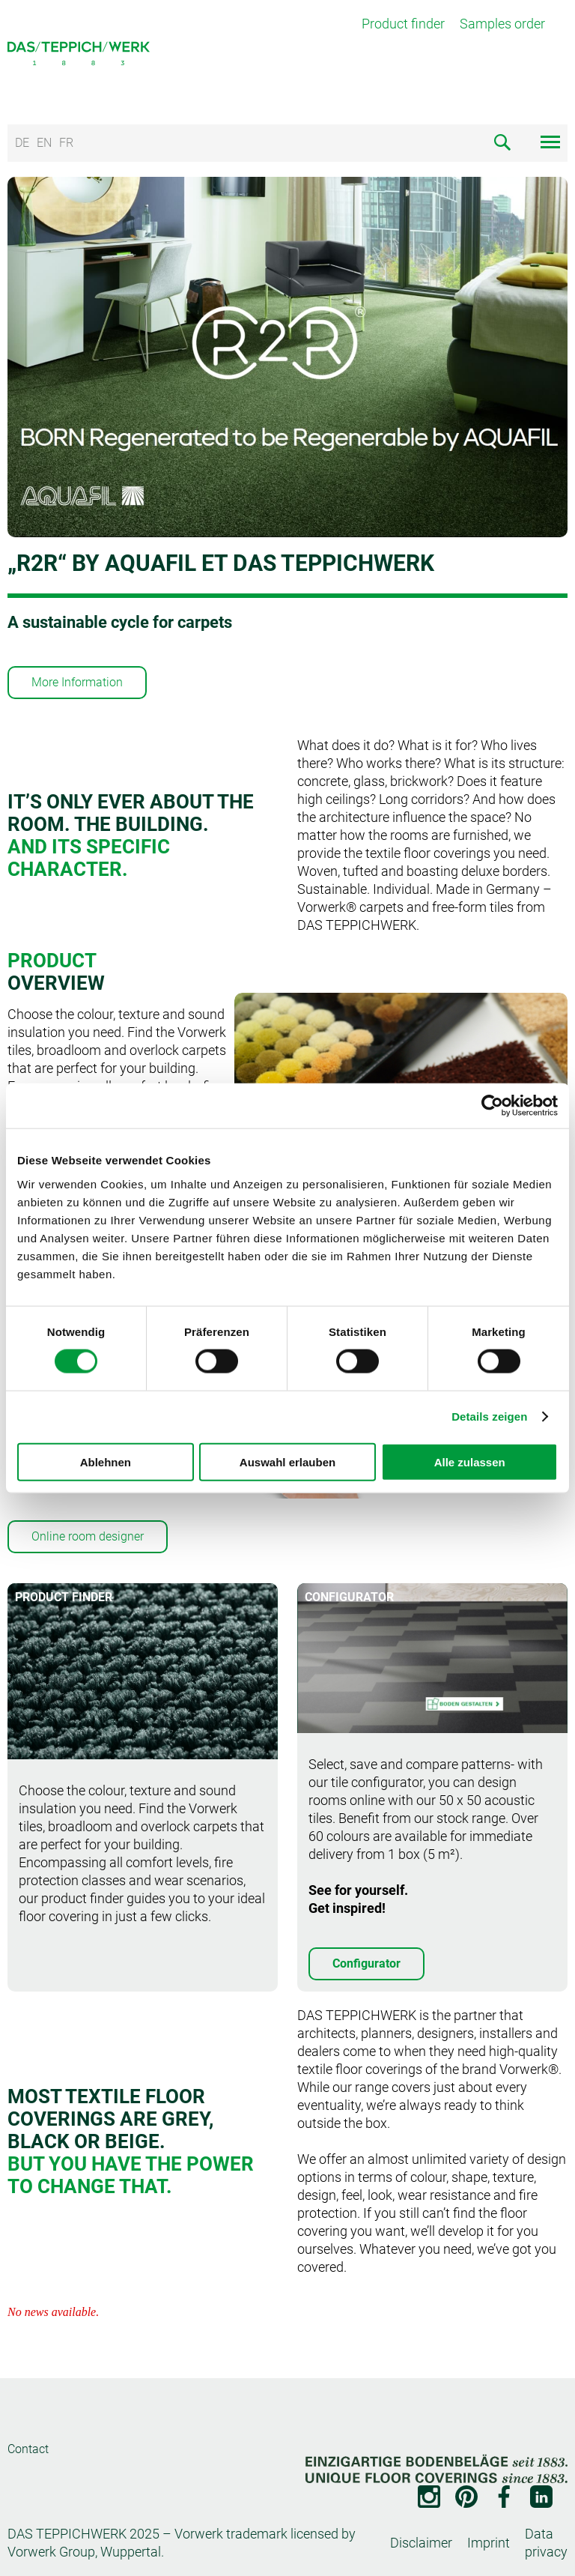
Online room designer (87, 1536)
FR (66, 143)
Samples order (502, 23)
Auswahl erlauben (287, 1461)
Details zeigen (489, 1416)
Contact (28, 2449)
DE (22, 143)
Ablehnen (105, 1461)
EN (44, 143)
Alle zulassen (469, 1461)
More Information (77, 682)
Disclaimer (421, 2543)
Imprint (488, 2543)
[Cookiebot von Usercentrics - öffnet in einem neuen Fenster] (492, 1106)
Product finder (403, 23)
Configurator (366, 1963)
